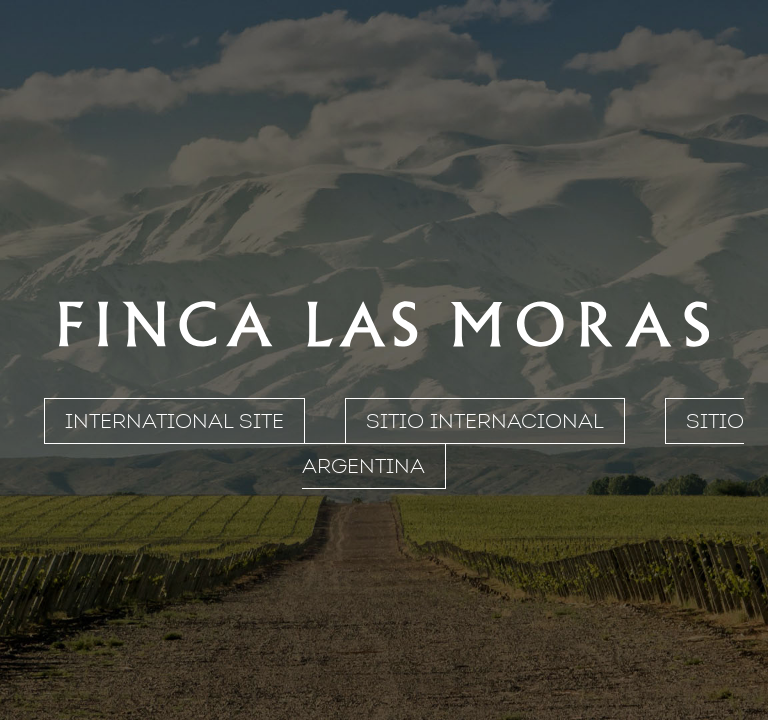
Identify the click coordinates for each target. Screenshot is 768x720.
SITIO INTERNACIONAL (485, 421)
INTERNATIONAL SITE (174, 421)
